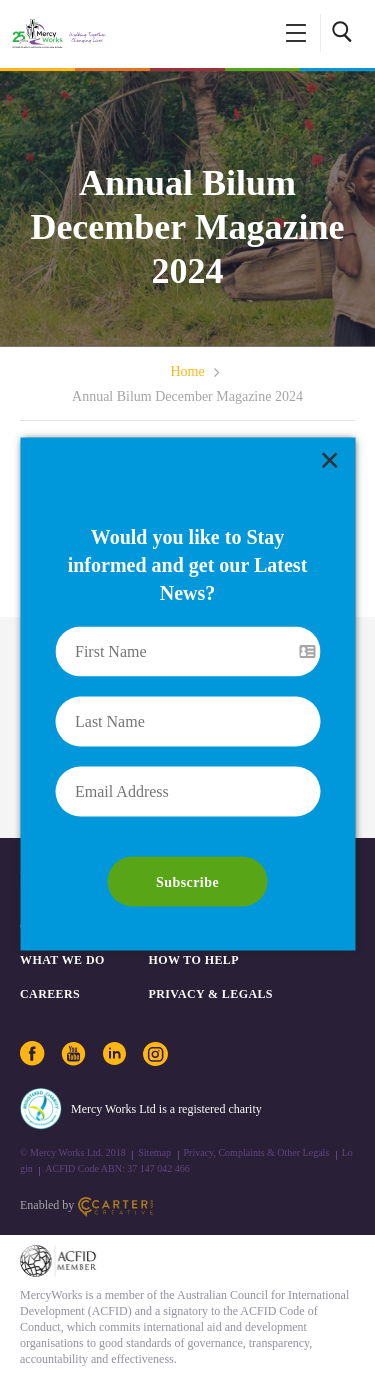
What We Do (62, 960)
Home (187, 371)
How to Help (194, 960)
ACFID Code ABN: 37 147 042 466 (117, 1168)
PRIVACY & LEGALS (211, 994)
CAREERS (50, 994)
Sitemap (154, 1152)
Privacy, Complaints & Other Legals (257, 1152)
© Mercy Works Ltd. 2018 (73, 1152)
